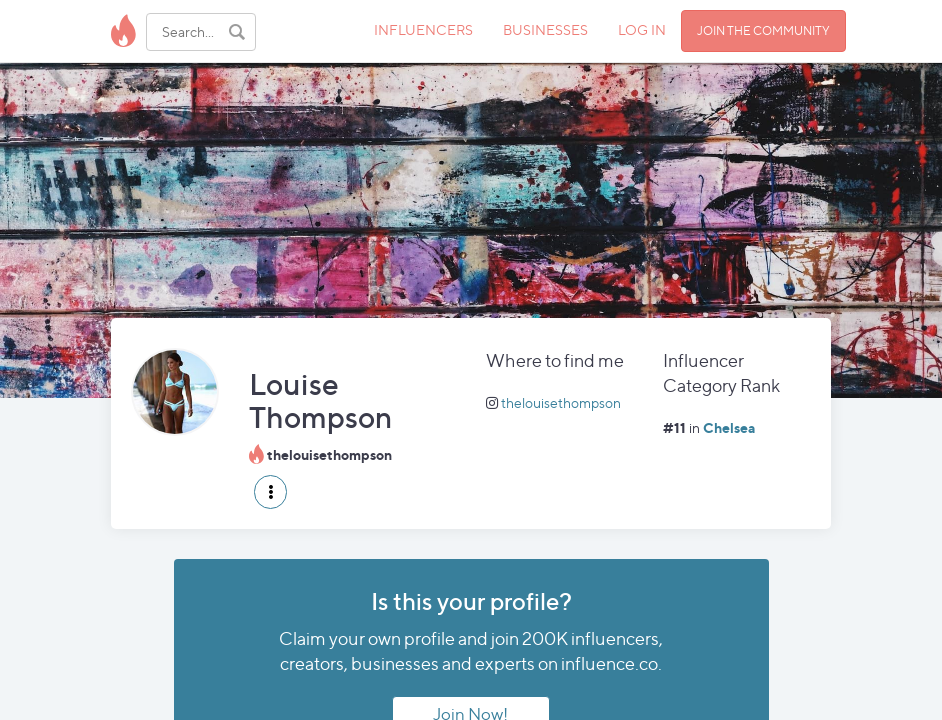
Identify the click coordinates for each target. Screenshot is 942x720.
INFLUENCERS (423, 29)
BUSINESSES (545, 29)
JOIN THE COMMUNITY (763, 30)
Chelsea (729, 427)
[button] (270, 492)
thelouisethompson (561, 402)
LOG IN (642, 29)
